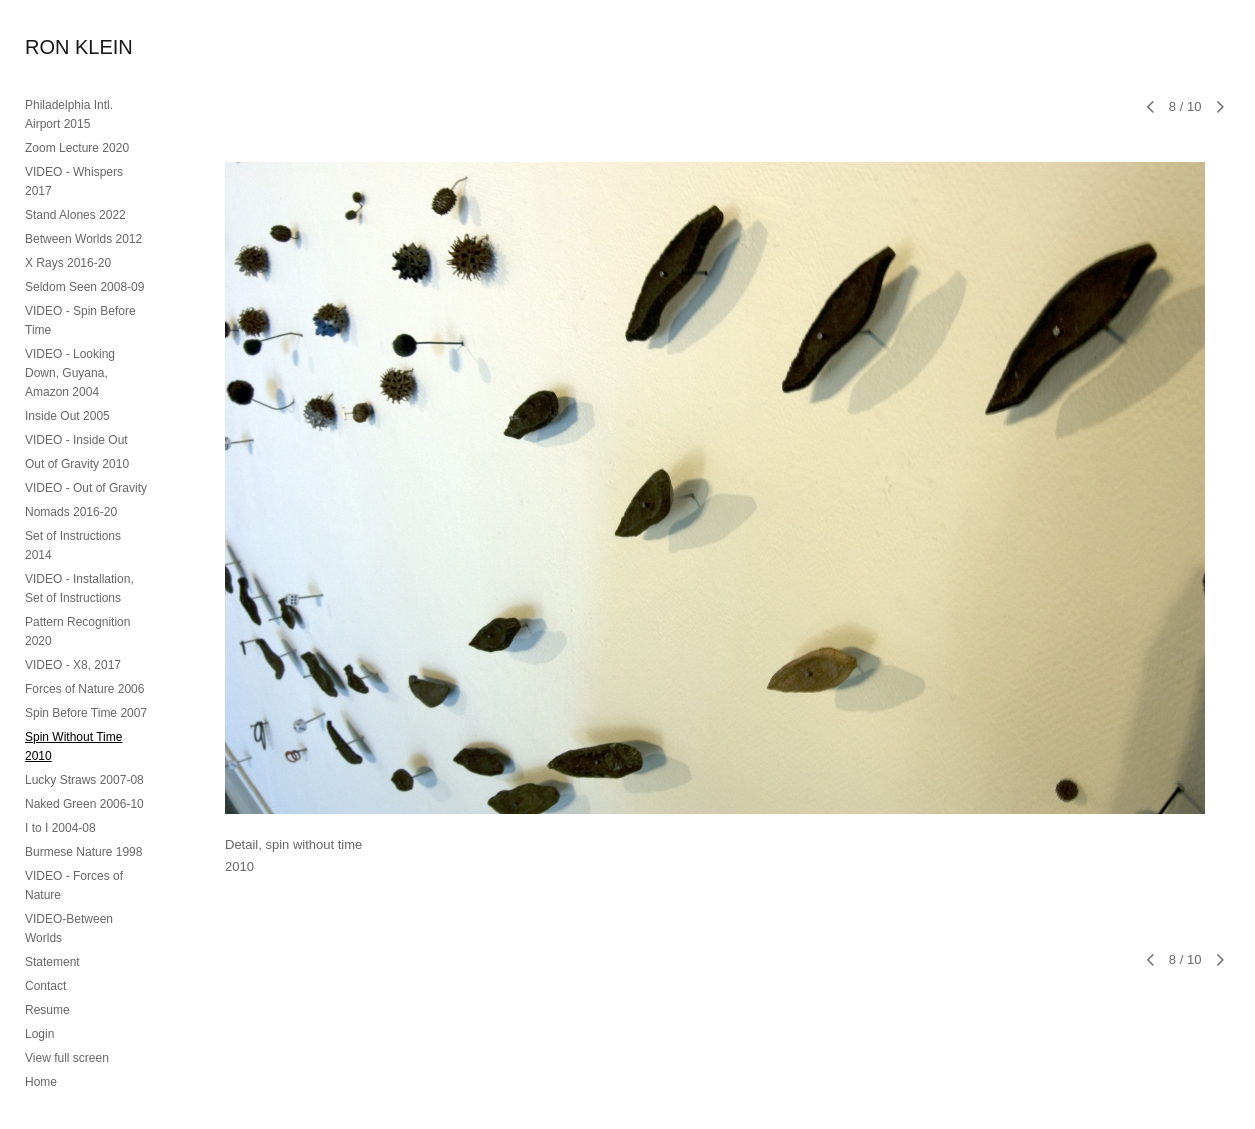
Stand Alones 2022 (75, 215)
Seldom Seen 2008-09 (84, 287)
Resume (47, 1010)
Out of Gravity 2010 (77, 464)
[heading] (75, 47)
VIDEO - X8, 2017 (73, 665)
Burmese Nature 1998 (83, 852)
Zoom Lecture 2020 (77, 148)
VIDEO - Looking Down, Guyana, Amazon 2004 (70, 373)
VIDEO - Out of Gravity (86, 488)
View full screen (67, 1058)
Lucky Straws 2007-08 (84, 780)
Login (39, 1034)
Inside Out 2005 (67, 416)
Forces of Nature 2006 (84, 689)
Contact (45, 986)
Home (41, 1082)
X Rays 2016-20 (68, 263)
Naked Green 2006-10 (84, 804)
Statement (52, 962)
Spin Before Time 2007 (86, 713)
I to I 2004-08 (60, 828)
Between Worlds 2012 (83, 239)
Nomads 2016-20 (71, 512)
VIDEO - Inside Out (76, 440)
